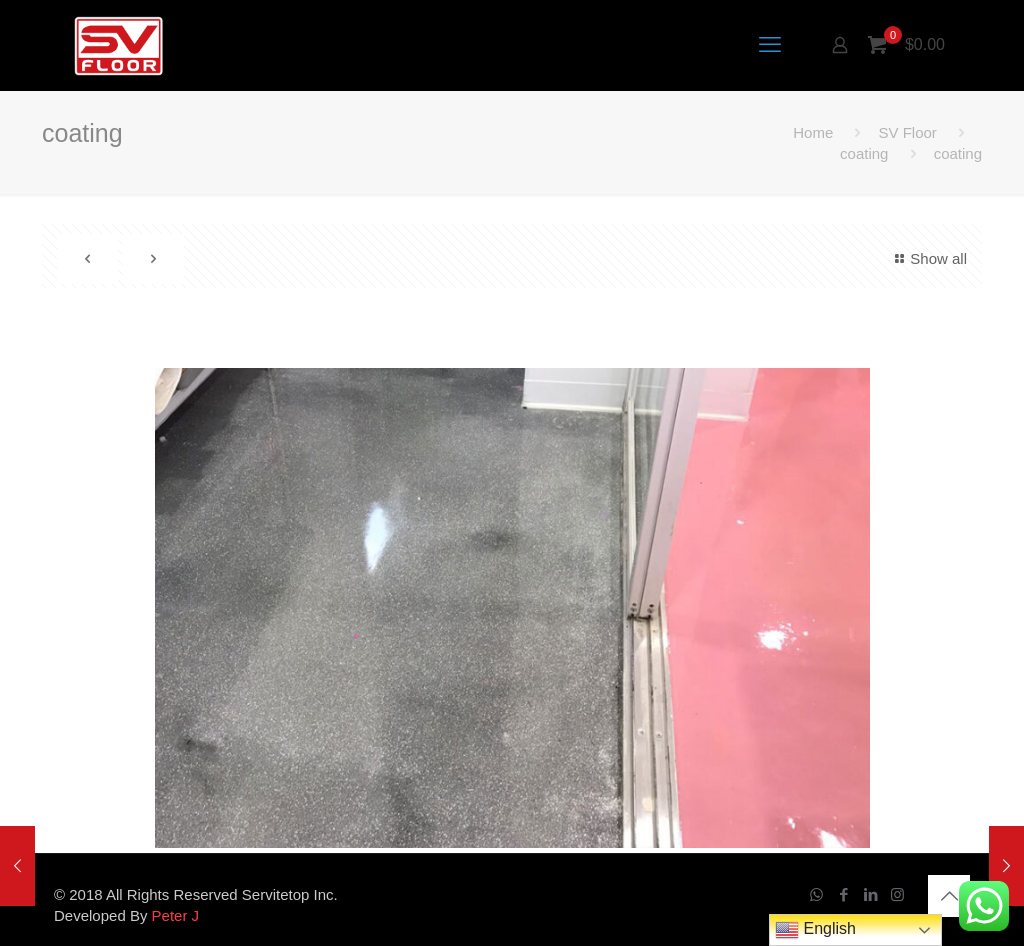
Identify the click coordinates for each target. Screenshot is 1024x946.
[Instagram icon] (897, 894)
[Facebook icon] (843, 894)
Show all (928, 258)
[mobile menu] (770, 45)
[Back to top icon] (949, 896)
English (815, 930)
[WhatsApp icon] (816, 894)
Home (813, 132)
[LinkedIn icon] (870, 894)
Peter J (176, 915)
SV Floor (907, 132)
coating (864, 153)
